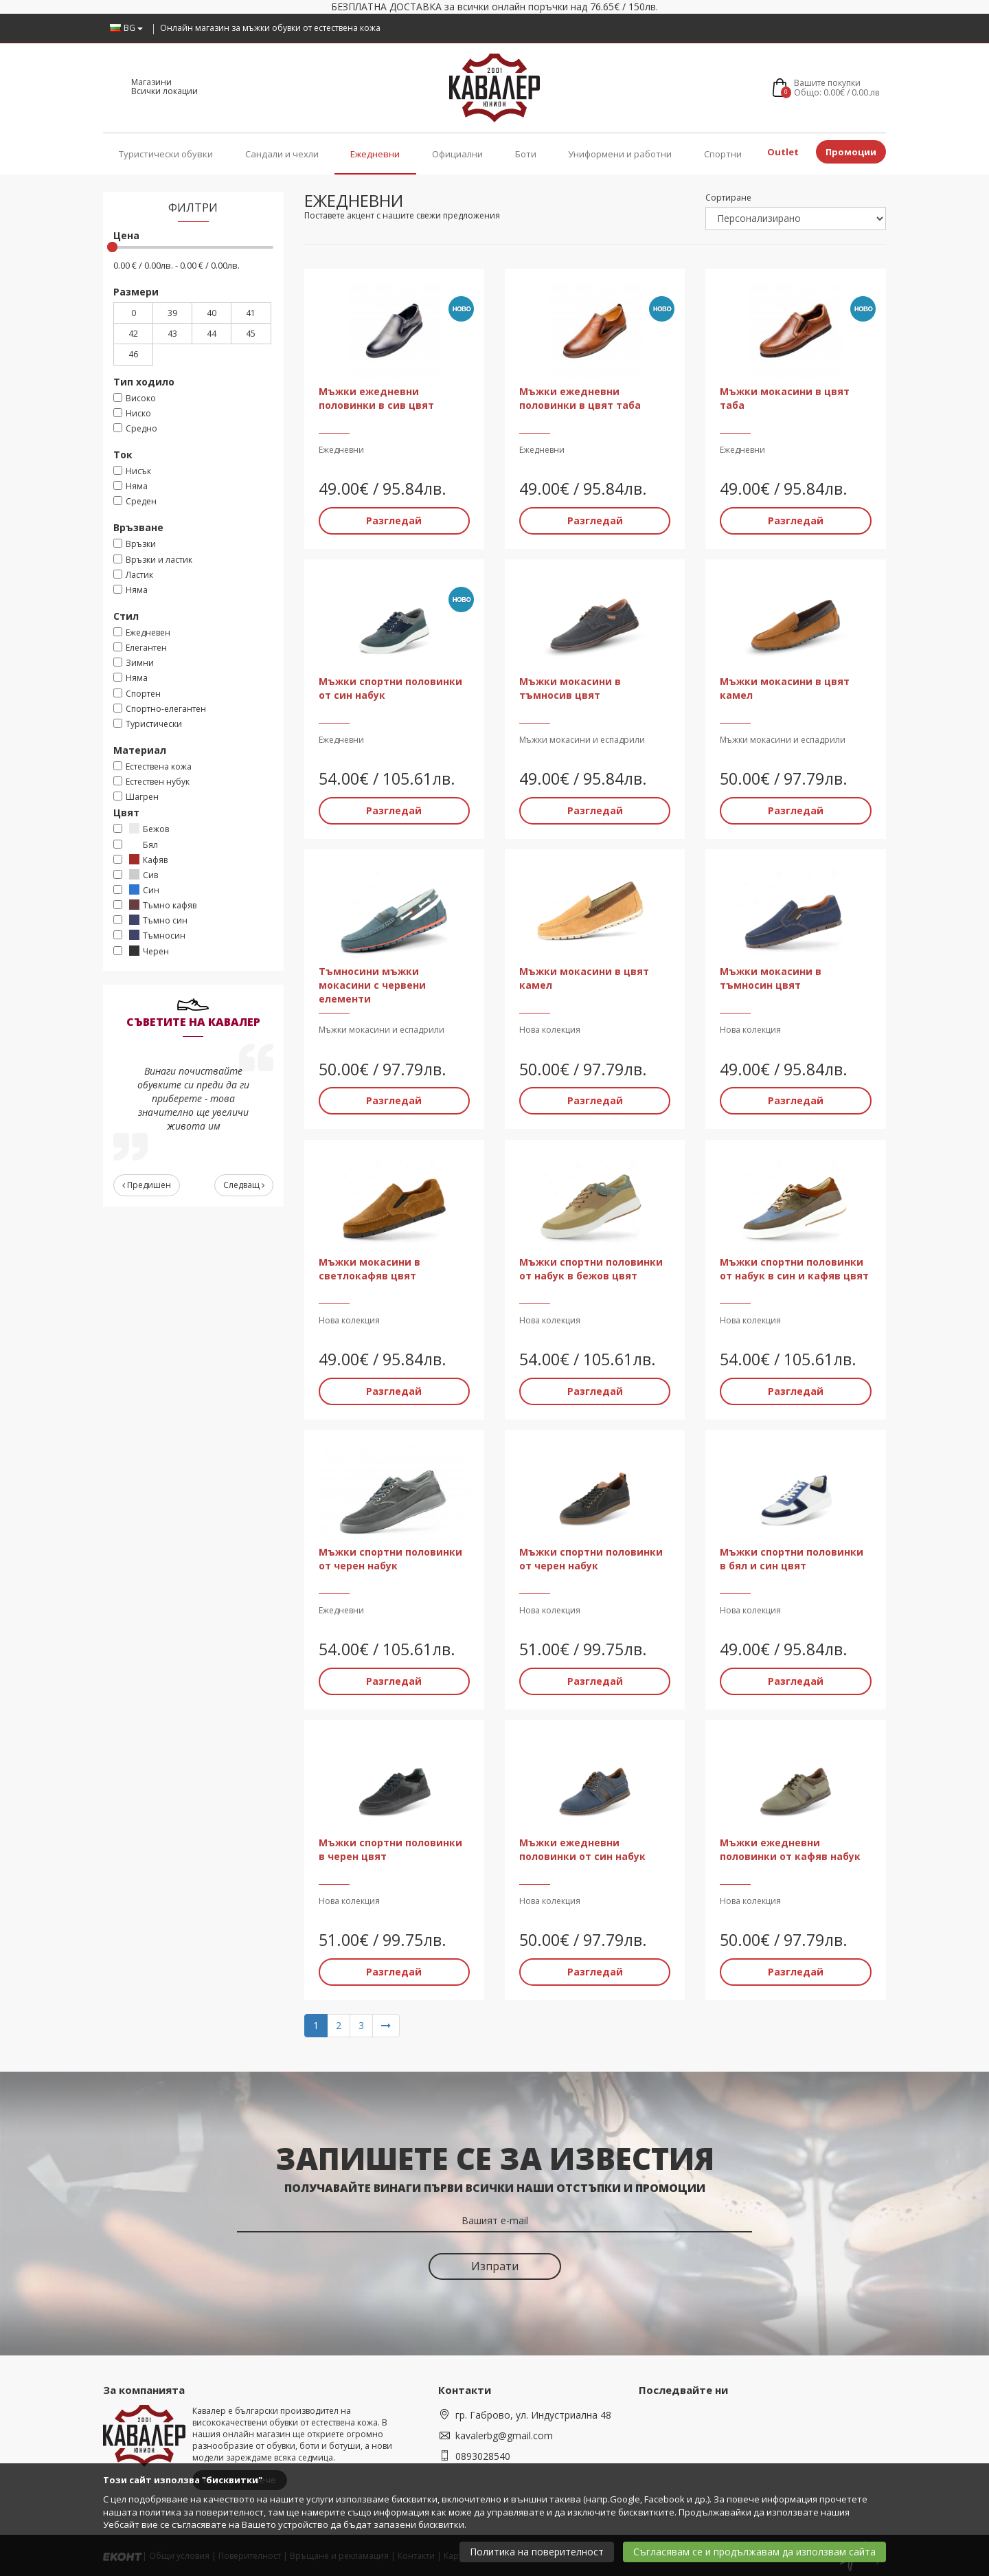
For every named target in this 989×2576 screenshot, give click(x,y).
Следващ (243, 1185)
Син (136, 890)
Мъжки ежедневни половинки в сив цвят (376, 397)
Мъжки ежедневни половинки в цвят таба (580, 397)
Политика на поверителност (537, 2551)
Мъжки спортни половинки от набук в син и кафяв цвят (794, 1268)
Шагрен (136, 797)
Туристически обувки (166, 154)
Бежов (141, 829)
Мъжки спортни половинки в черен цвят (390, 1848)
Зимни (133, 663)
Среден (135, 501)
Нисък (132, 471)
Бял (135, 845)
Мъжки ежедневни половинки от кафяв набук (790, 1848)
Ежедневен (141, 632)
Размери (136, 291)
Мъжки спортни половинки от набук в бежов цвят (591, 1268)
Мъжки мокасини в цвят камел (785, 688)
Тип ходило (143, 381)
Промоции (851, 152)
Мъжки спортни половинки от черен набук (390, 1558)
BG (126, 28)
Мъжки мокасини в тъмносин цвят (770, 978)
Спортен (137, 693)
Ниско (132, 413)
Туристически (147, 724)
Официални (457, 154)
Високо (134, 398)
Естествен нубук (151, 781)
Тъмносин (149, 935)
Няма (130, 486)
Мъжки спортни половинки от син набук (390, 688)
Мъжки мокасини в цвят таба (785, 397)
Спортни (723, 154)
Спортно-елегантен (159, 709)
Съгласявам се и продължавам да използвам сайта (754, 2551)
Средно (135, 428)
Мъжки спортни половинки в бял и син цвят (791, 1558)
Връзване (138, 527)
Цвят (126, 812)
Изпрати (495, 2265)
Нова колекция (549, 1029)
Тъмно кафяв (154, 905)
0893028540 (482, 2455)
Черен (141, 951)
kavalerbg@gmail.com (504, 2434)
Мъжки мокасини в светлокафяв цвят (369, 1268)
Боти (525, 154)
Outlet (783, 152)
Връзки (134, 544)
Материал (139, 750)
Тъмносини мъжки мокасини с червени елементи (372, 985)
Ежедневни (375, 154)
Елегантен (140, 647)
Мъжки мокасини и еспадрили (582, 740)
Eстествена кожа (152, 766)
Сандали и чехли (282, 154)
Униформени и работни (620, 154)
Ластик (133, 575)
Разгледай (394, 519)
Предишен (146, 1185)
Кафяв (140, 860)
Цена (126, 235)
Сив (135, 875)
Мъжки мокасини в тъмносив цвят (570, 688)
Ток (123, 454)
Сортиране (728, 197)
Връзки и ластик (152, 559)
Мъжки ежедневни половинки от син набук (582, 1848)
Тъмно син (150, 920)
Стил (126, 616)
